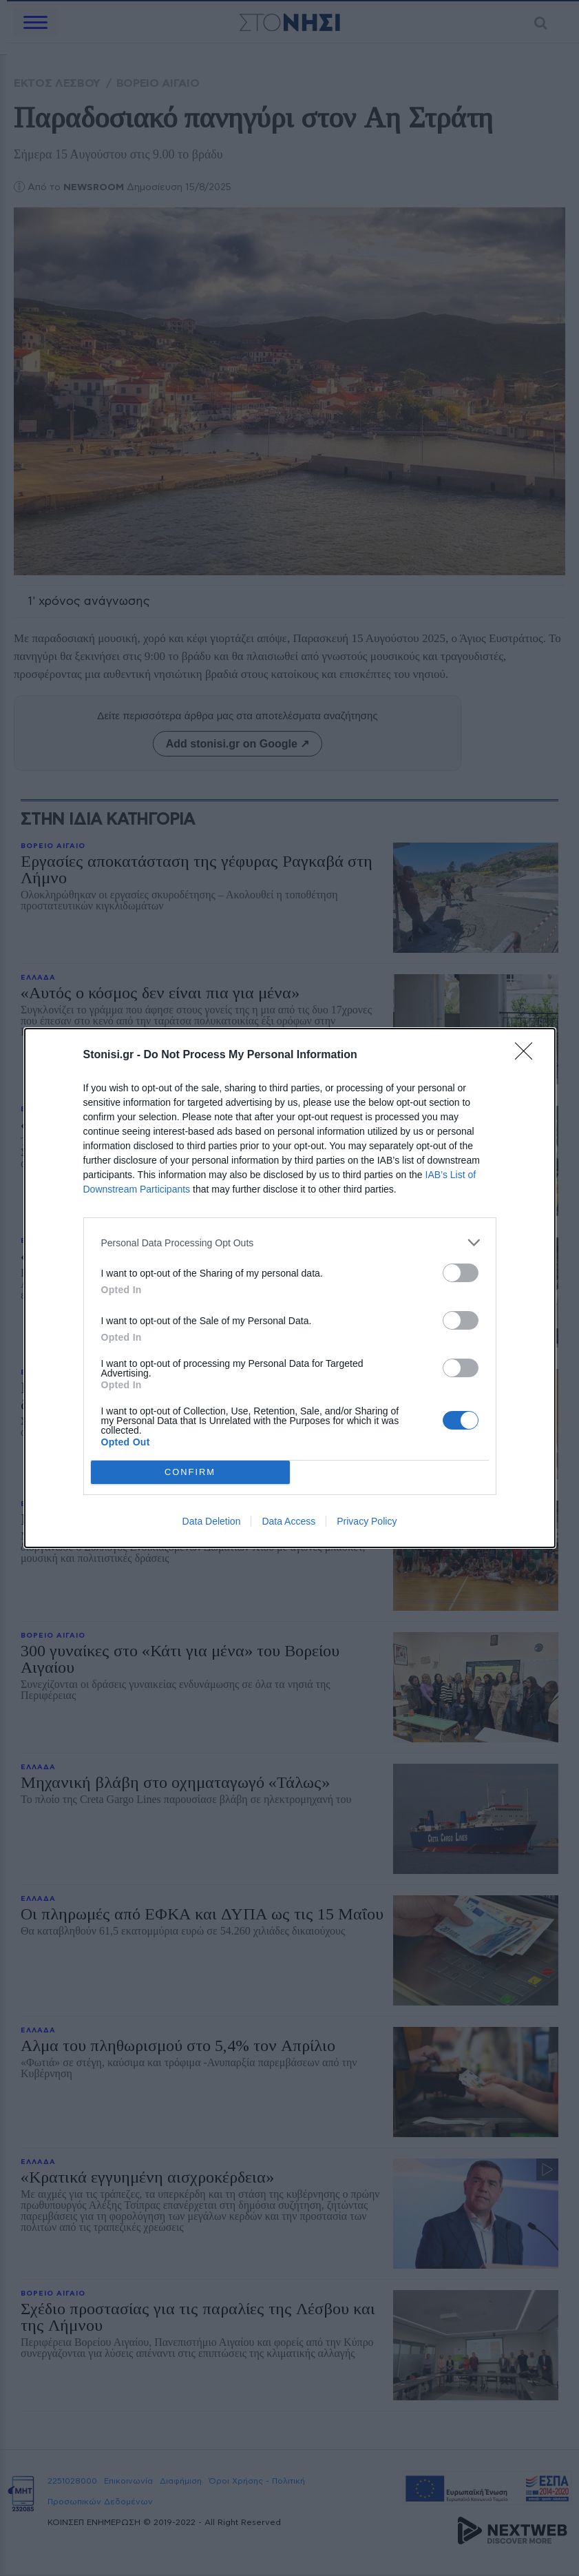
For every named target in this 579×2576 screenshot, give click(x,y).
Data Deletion (211, 1521)
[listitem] (289, 1242)
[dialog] (290, 1288)
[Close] (528, 1055)
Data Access (288, 1521)
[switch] (460, 1273)
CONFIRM (190, 1472)
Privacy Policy (367, 1521)
